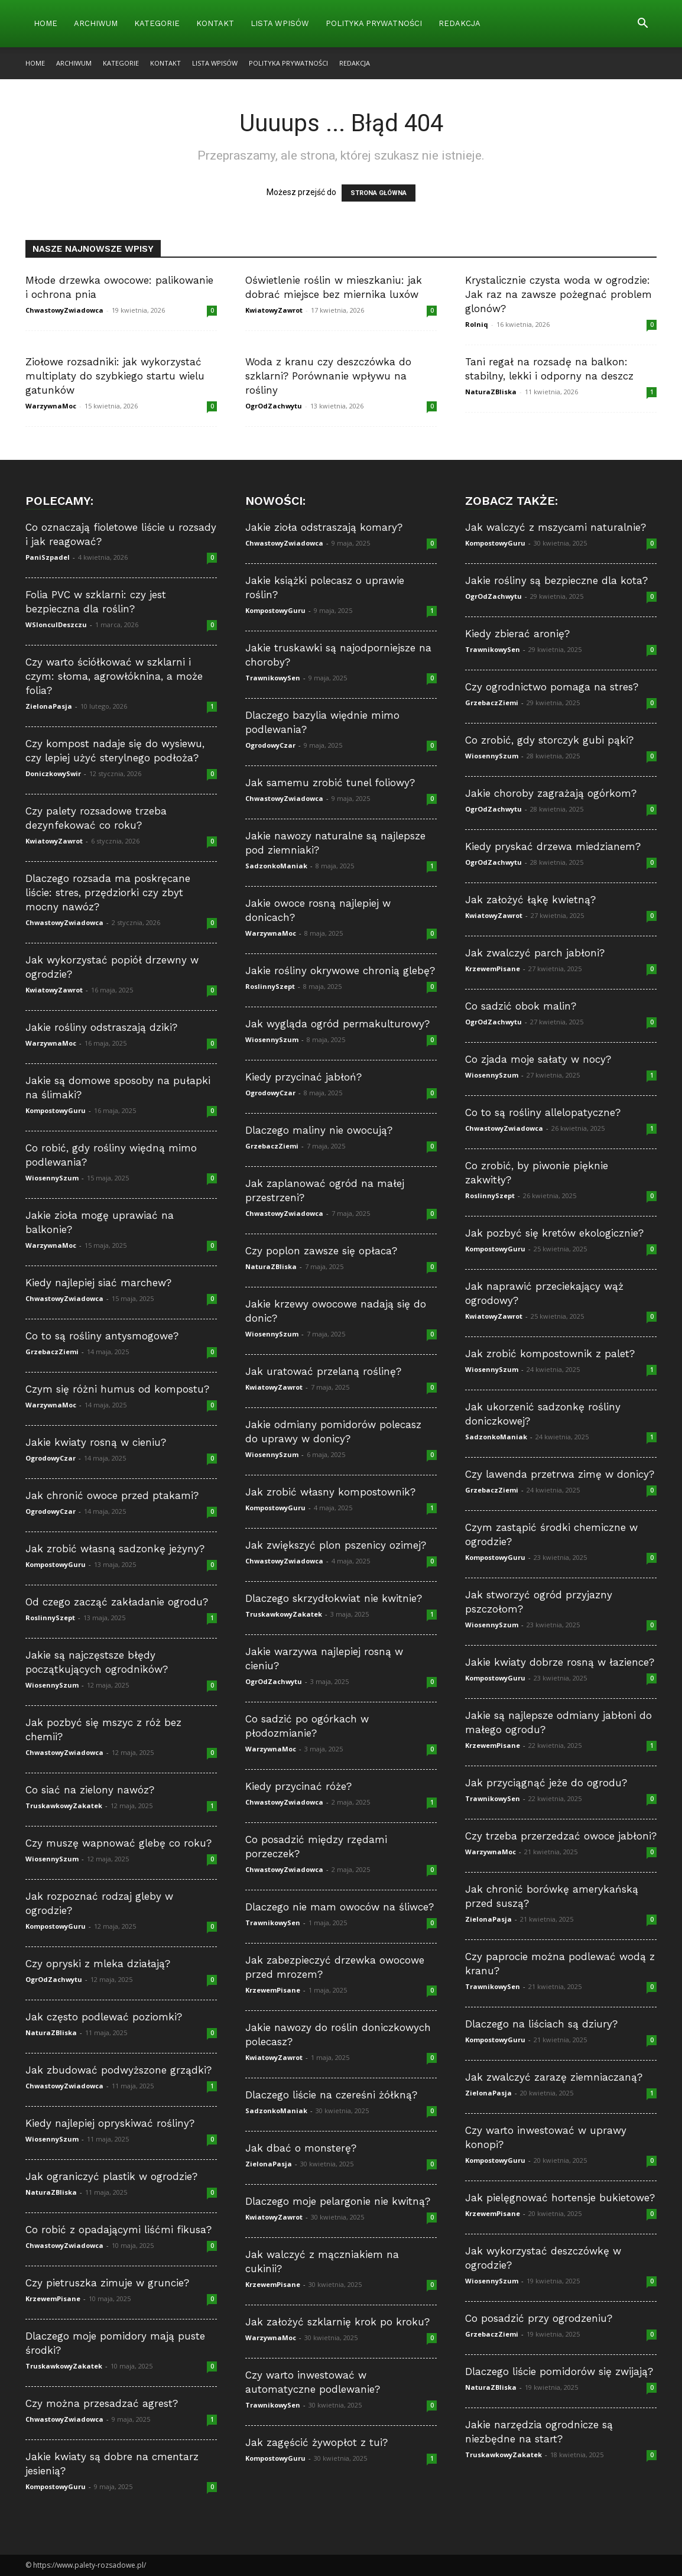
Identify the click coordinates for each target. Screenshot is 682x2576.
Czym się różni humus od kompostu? (117, 1389)
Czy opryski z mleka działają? (97, 1964)
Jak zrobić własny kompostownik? (330, 1492)
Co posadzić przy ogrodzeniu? (538, 2318)
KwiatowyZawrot (274, 310)
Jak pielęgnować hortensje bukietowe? (560, 2198)
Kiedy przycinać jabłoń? (303, 1077)
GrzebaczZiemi (52, 1351)
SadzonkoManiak (276, 865)
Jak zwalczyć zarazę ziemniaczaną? (553, 2077)
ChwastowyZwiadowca (64, 310)
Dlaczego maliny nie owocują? (318, 1130)
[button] (642, 24)
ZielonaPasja (48, 706)
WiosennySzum (52, 1177)
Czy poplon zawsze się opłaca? (321, 1251)
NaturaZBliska (491, 391)
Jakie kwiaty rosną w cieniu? (95, 1442)
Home (45, 23)
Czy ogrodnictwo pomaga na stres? (551, 687)
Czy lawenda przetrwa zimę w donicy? (559, 1474)
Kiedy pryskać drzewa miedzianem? (553, 846)
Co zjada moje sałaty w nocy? (538, 1059)
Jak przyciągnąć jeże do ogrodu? (546, 1783)
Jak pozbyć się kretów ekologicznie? (554, 1233)
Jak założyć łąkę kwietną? (530, 900)
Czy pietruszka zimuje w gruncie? (107, 2283)
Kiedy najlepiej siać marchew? (98, 1283)
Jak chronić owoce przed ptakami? (112, 1495)
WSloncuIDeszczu (56, 624)
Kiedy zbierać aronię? (517, 634)
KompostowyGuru (55, 1110)
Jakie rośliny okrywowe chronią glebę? (340, 970)
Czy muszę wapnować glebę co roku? (118, 1843)
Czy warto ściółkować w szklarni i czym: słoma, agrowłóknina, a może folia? (114, 676)
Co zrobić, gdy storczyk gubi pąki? (549, 740)
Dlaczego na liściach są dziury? (541, 2024)
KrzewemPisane (52, 2298)
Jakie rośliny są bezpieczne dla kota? (556, 580)
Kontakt (215, 23)
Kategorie (157, 23)
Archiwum (96, 23)
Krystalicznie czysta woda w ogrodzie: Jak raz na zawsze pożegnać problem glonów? (558, 294)
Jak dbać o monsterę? (300, 2148)
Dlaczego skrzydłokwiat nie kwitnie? (333, 1598)
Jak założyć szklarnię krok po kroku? (337, 2322)
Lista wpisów (280, 23)
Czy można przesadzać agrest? (101, 2403)
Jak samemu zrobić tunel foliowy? (330, 783)
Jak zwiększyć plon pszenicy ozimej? (335, 1545)
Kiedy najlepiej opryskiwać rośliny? (109, 2123)
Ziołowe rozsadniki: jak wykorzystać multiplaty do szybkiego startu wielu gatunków (114, 376)
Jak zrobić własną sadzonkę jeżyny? (114, 1549)
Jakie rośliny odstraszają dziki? (101, 1027)
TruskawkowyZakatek (63, 1805)
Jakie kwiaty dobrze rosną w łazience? (559, 1662)
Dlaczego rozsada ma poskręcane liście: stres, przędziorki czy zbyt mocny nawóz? (107, 892)
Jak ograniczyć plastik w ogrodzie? (111, 2176)
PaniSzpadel (47, 557)
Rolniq (476, 324)
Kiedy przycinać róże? (298, 1786)
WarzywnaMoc (50, 405)
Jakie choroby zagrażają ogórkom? (550, 793)
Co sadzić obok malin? (520, 1006)
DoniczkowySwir (53, 773)
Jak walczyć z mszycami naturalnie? (555, 527)
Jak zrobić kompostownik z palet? (550, 1354)
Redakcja (459, 23)
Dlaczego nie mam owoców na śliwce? (339, 1907)
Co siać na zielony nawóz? (89, 1790)
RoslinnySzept (50, 1617)
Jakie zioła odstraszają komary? (323, 527)
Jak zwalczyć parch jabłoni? (535, 953)
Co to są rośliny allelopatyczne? (543, 1112)
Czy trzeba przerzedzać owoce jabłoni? (561, 1836)
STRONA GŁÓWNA (378, 193)
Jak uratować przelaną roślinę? (323, 1371)
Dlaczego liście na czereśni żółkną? (331, 2095)
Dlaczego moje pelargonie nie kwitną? (337, 2201)
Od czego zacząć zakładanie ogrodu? (116, 1602)
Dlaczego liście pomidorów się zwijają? (559, 2371)
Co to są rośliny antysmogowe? (101, 1336)
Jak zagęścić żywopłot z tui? (316, 2442)
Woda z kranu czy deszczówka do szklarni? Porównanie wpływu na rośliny (328, 376)
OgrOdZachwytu (273, 405)
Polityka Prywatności (374, 23)
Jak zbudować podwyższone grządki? (118, 2070)
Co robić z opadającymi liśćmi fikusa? (118, 2230)
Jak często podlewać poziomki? (103, 2017)
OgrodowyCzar (50, 1458)
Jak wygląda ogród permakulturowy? (337, 1024)
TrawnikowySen (272, 677)
